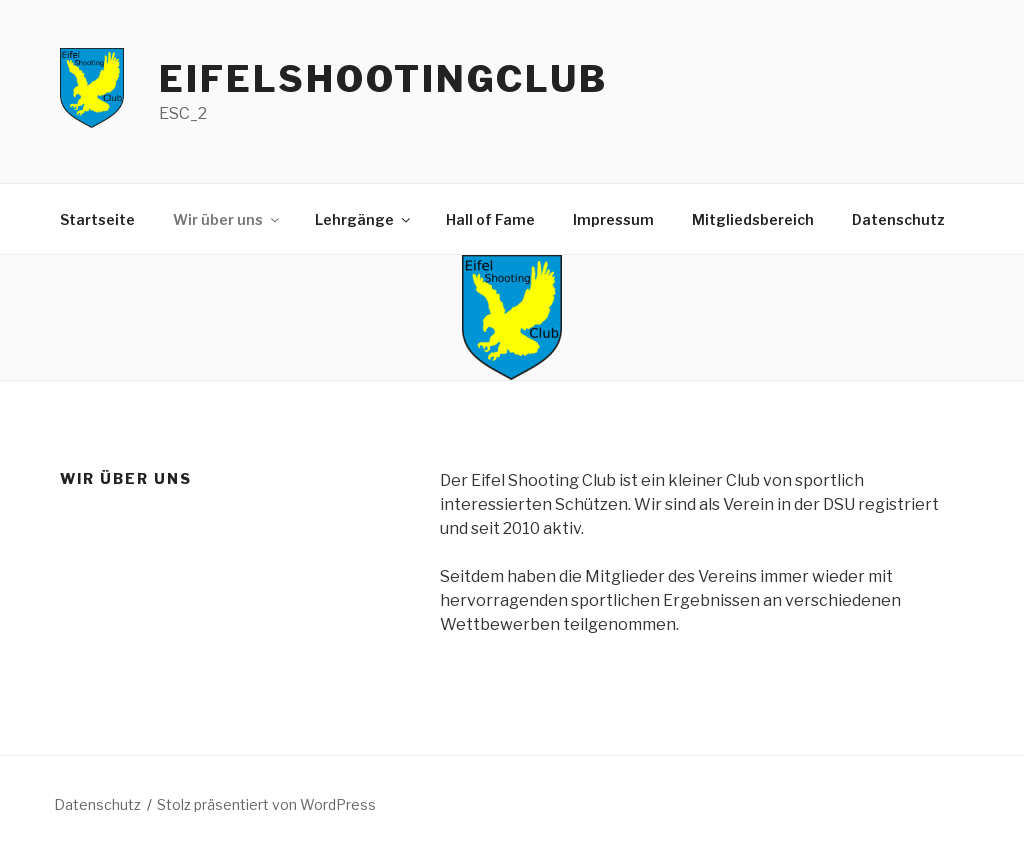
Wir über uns (227, 219)
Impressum (613, 219)
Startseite (97, 219)
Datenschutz (898, 219)
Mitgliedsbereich (753, 219)
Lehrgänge (364, 219)
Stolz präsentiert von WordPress (266, 804)
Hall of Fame (490, 219)
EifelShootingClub (383, 79)
